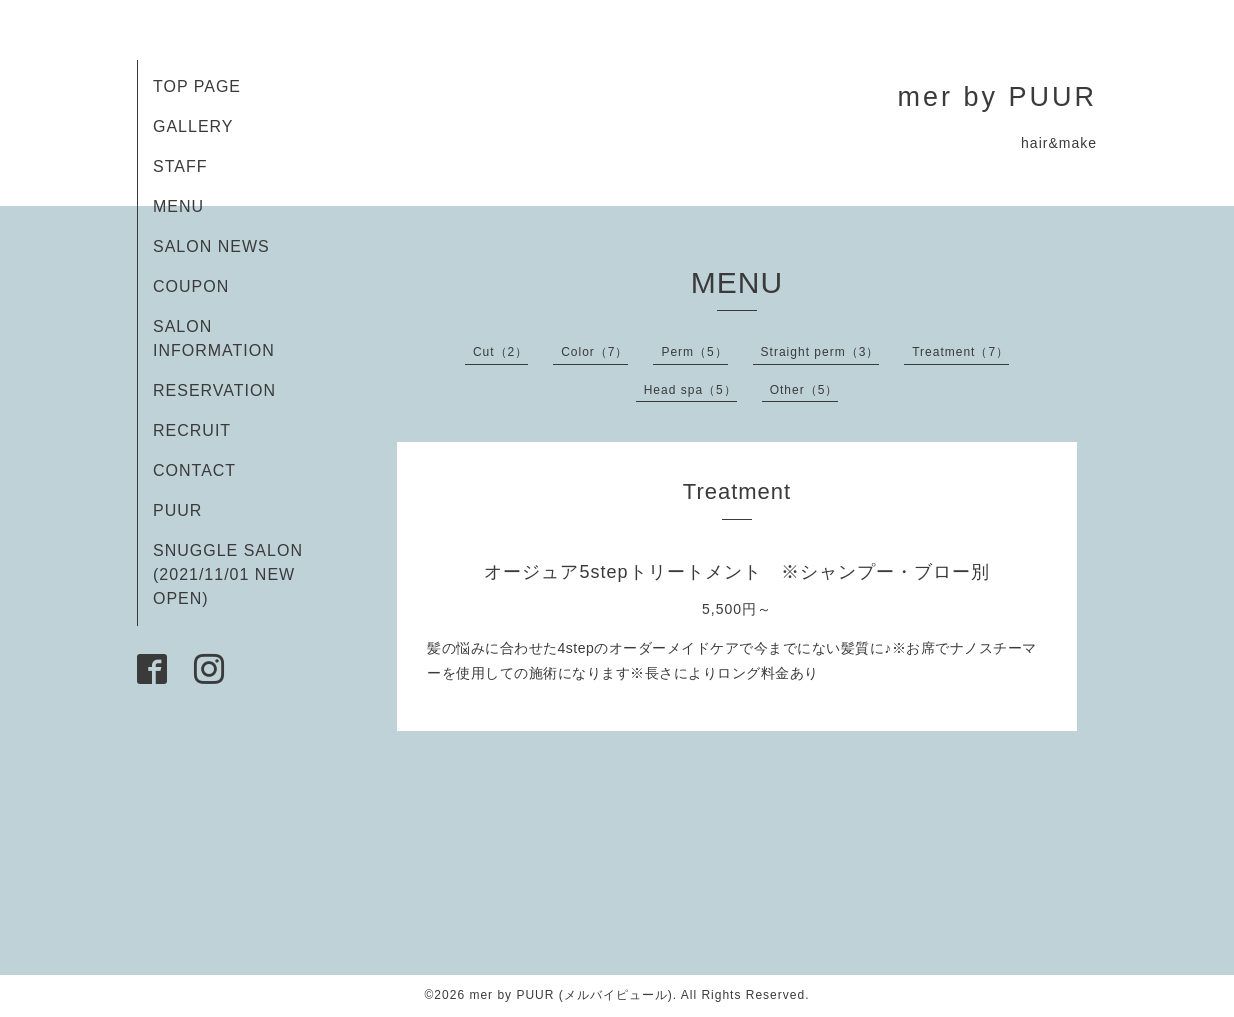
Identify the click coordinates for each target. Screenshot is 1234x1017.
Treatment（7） (960, 352)
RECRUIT (192, 430)
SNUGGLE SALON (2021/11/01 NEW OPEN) (228, 574)
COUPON (191, 286)
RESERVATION (214, 390)
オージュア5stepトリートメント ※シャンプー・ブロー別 (736, 572)
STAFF (180, 166)
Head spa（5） (690, 390)
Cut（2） (500, 352)
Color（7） (594, 352)
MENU (178, 206)
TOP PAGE (197, 86)
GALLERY (193, 126)
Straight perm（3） (820, 352)
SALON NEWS (211, 246)
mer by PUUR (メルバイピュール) (570, 995)
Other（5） (804, 390)
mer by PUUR (997, 97)
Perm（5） (694, 352)
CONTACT (194, 470)
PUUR (177, 510)
